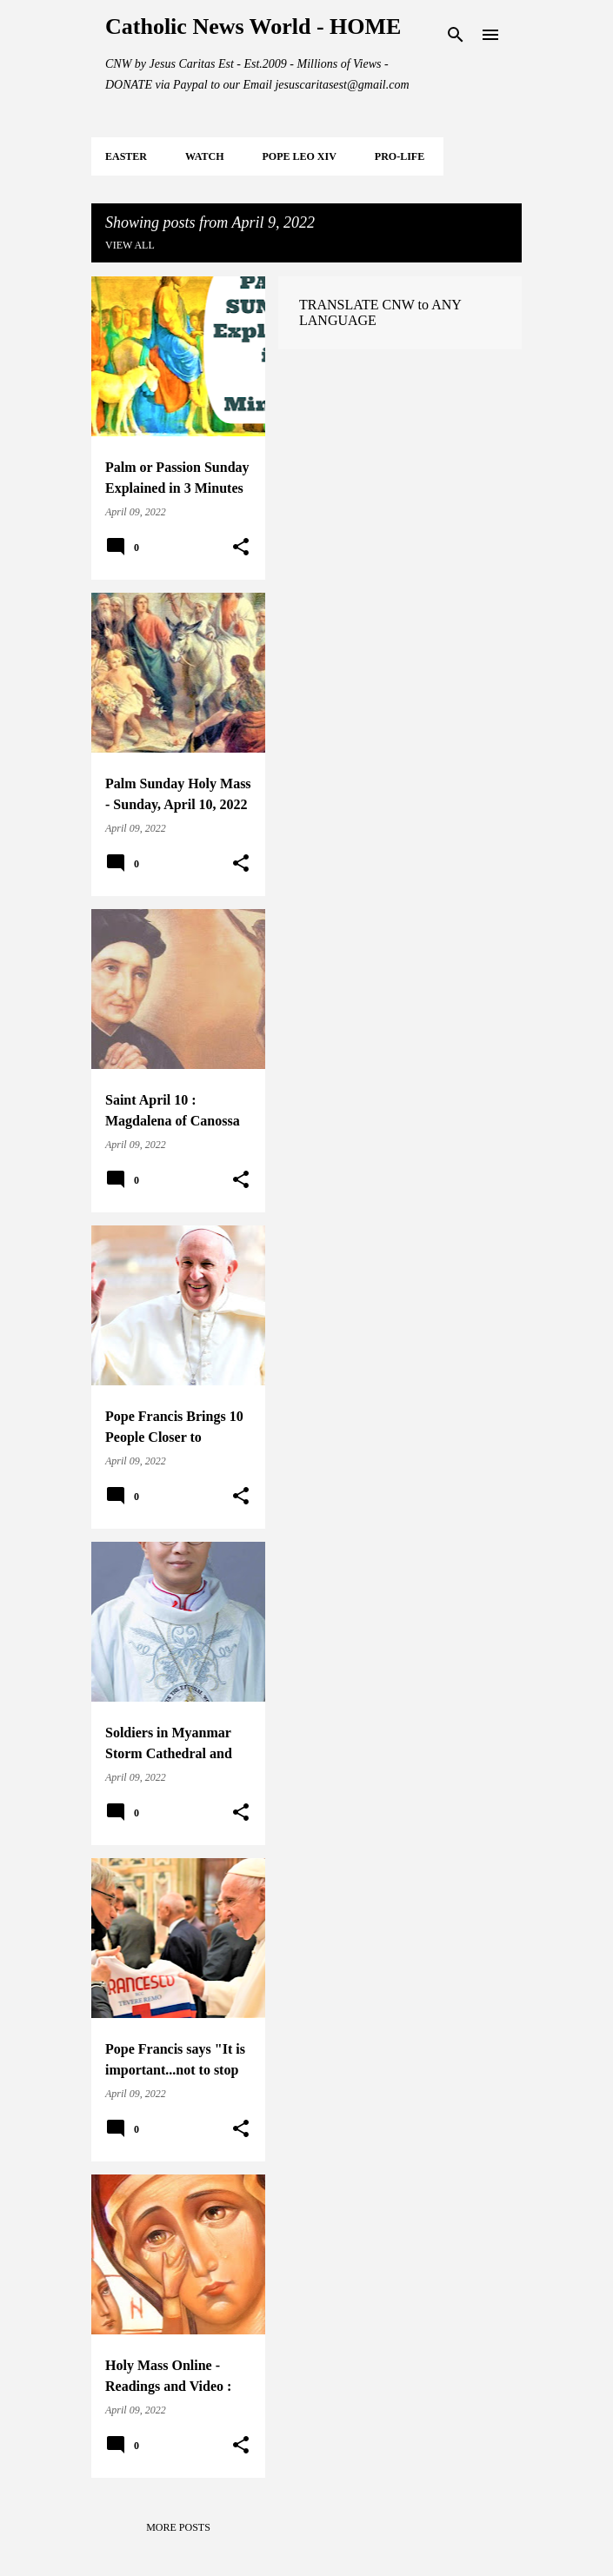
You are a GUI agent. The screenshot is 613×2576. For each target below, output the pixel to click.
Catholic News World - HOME (253, 26)
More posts (178, 2527)
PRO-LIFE (399, 156)
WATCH (204, 156)
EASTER (126, 156)
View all (130, 245)
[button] (240, 547)
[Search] (455, 35)
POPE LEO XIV (299, 156)
